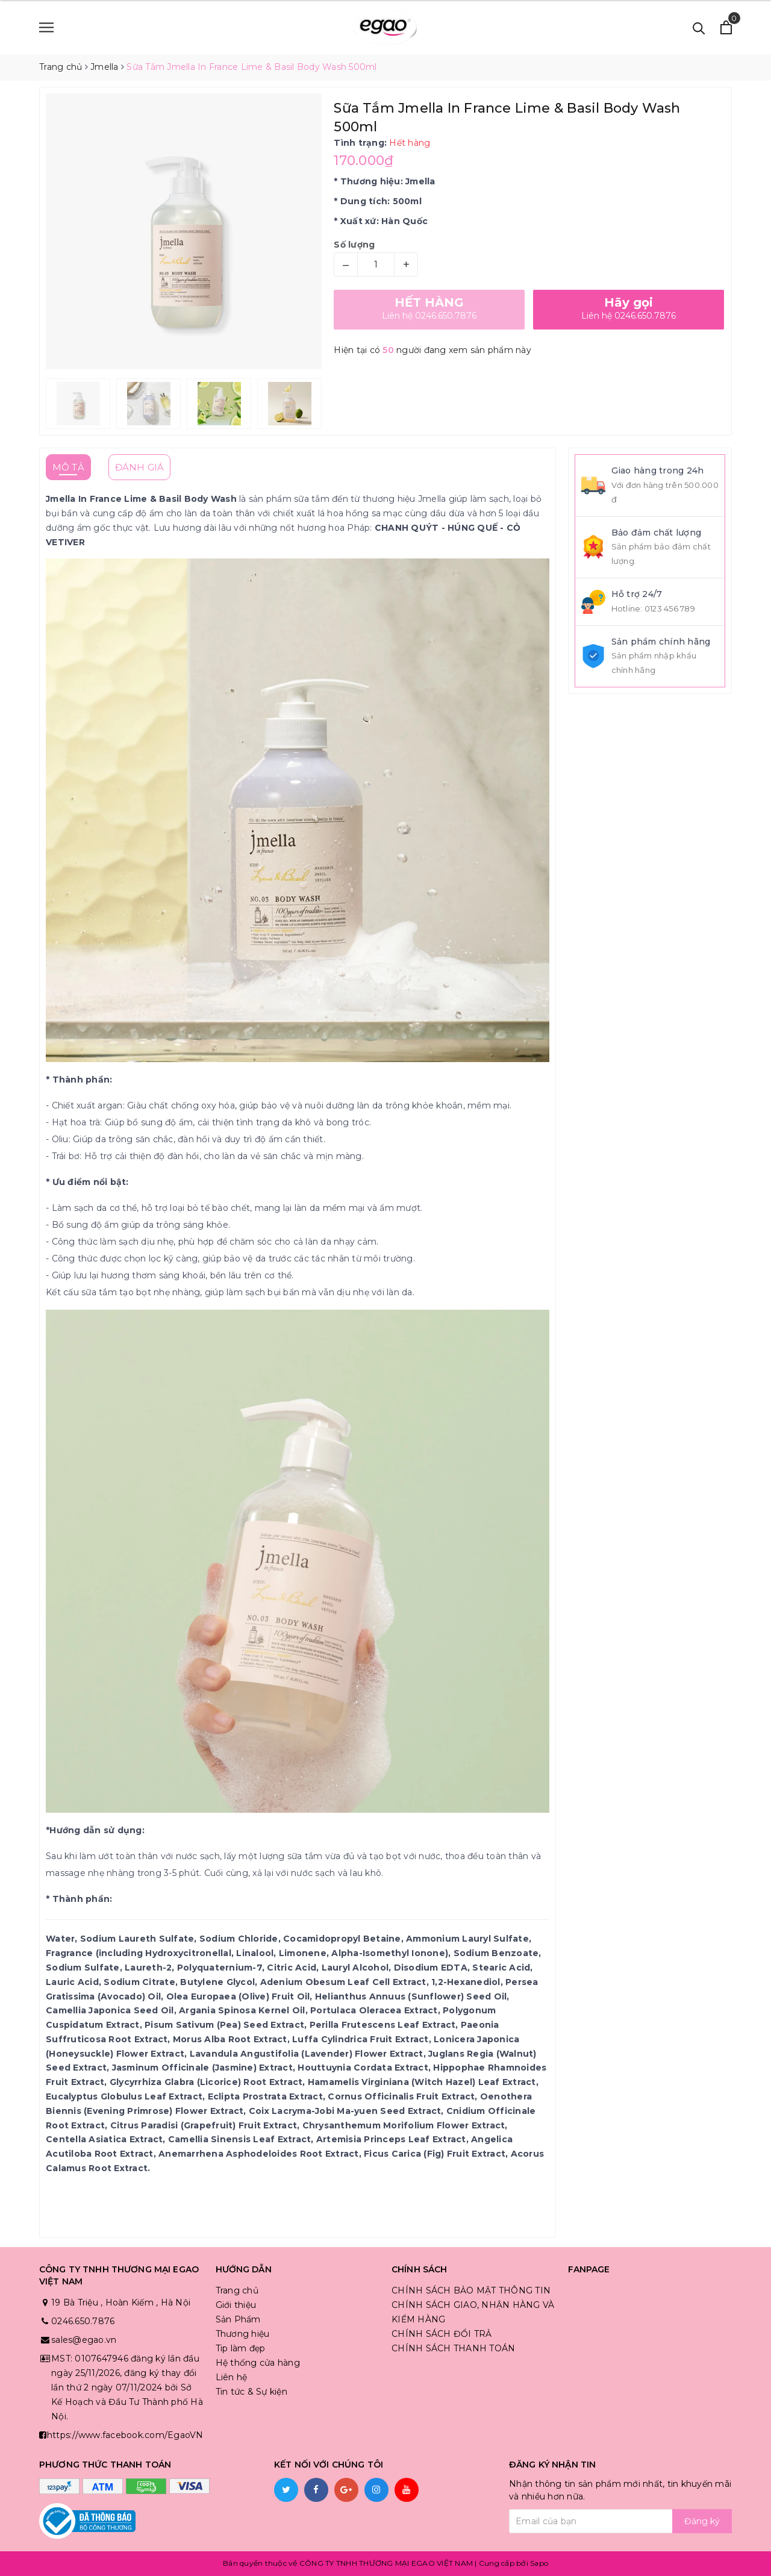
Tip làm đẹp (241, 2348)
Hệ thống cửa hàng (258, 2362)
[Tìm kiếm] (699, 27)
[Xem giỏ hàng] (726, 27)
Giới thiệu (236, 2304)
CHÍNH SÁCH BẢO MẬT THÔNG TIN (471, 2290)
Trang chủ (237, 2290)
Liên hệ (232, 2377)
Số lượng (354, 244)
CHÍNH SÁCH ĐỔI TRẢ (442, 2333)
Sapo (539, 2563)
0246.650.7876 (82, 2321)
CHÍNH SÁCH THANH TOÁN (453, 2348)
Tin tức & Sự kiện (251, 2391)
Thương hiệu (243, 2333)
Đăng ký (702, 2521)
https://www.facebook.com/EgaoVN (125, 2435)
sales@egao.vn (83, 2339)
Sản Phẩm (238, 2319)
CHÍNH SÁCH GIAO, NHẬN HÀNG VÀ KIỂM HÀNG (473, 2312)
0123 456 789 (670, 608)
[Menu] (46, 27)
